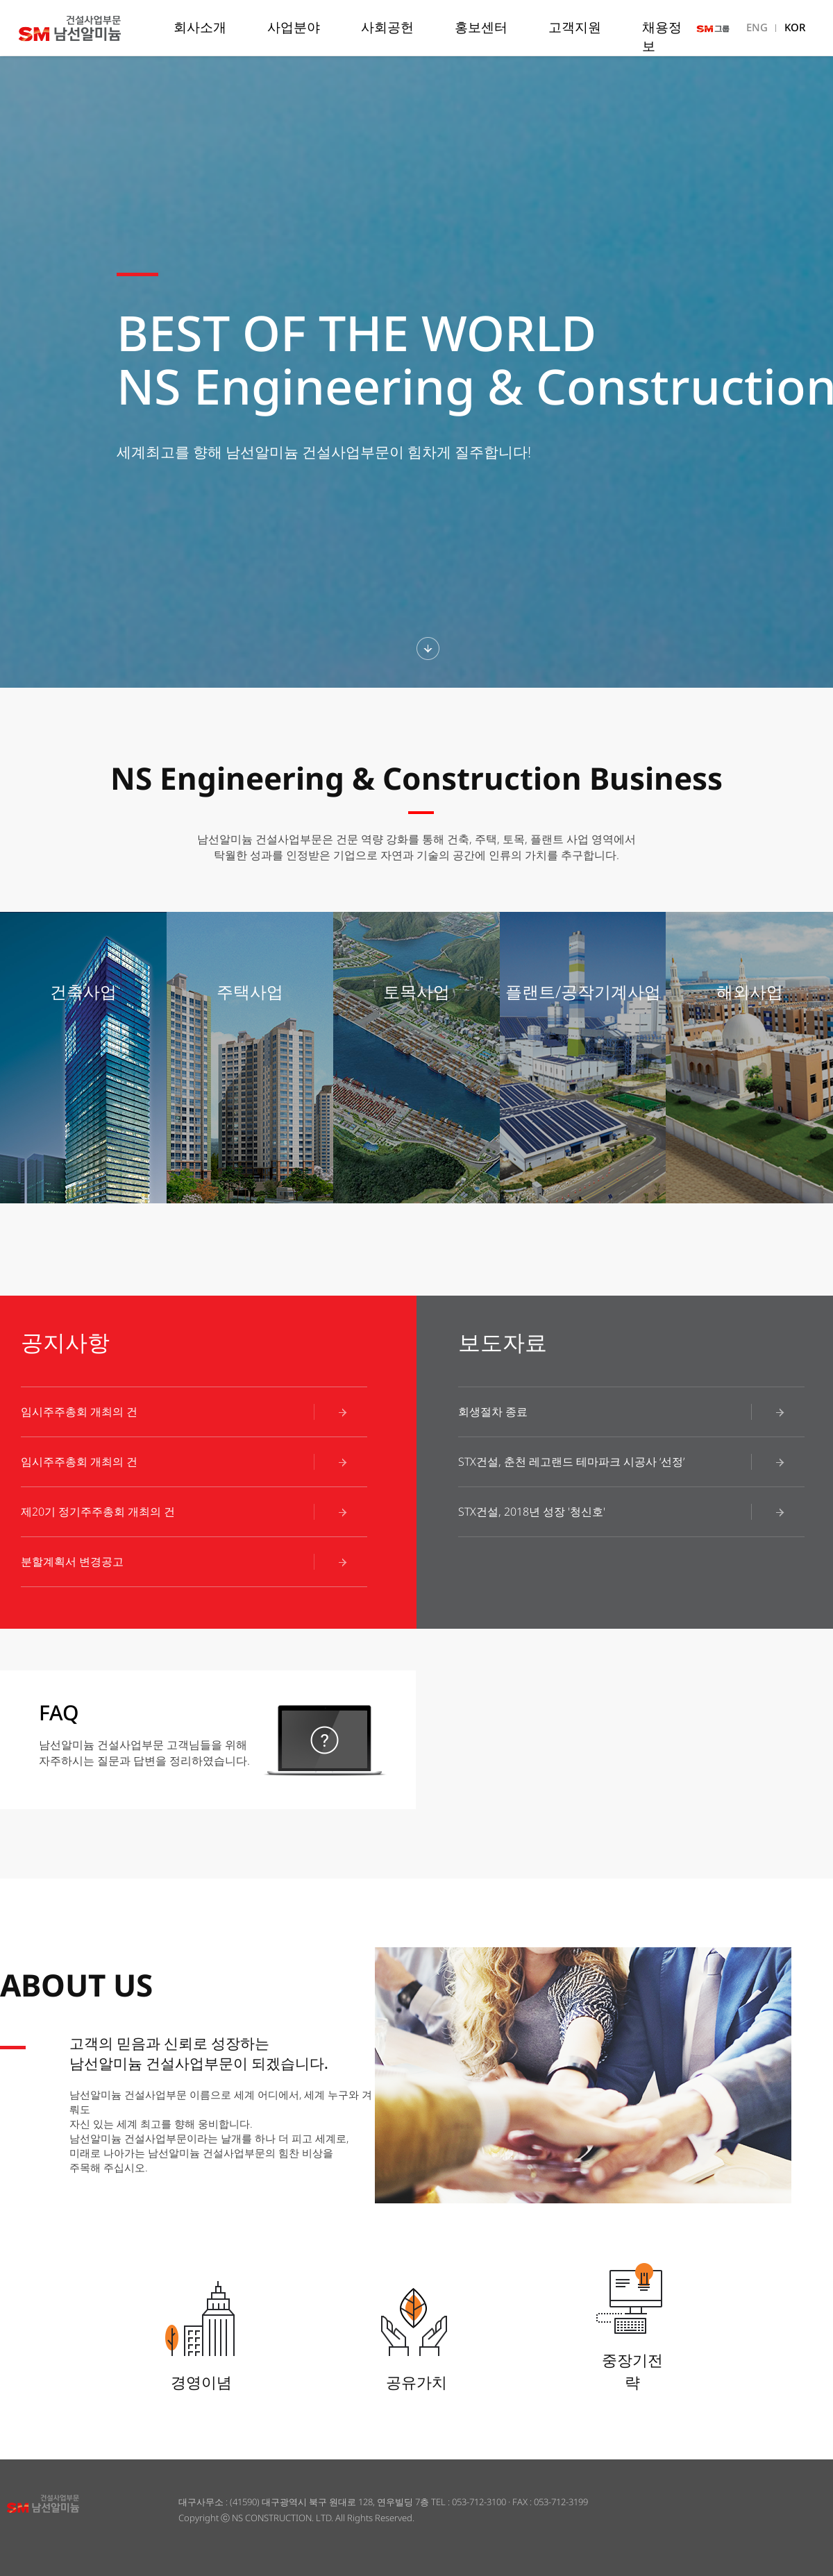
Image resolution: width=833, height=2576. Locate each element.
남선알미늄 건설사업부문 (92, 28)
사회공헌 (387, 27)
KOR (794, 27)
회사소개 (200, 27)
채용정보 (662, 36)
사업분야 (293, 27)
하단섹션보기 (427, 648)
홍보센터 (481, 27)
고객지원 (574, 27)
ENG (757, 27)
